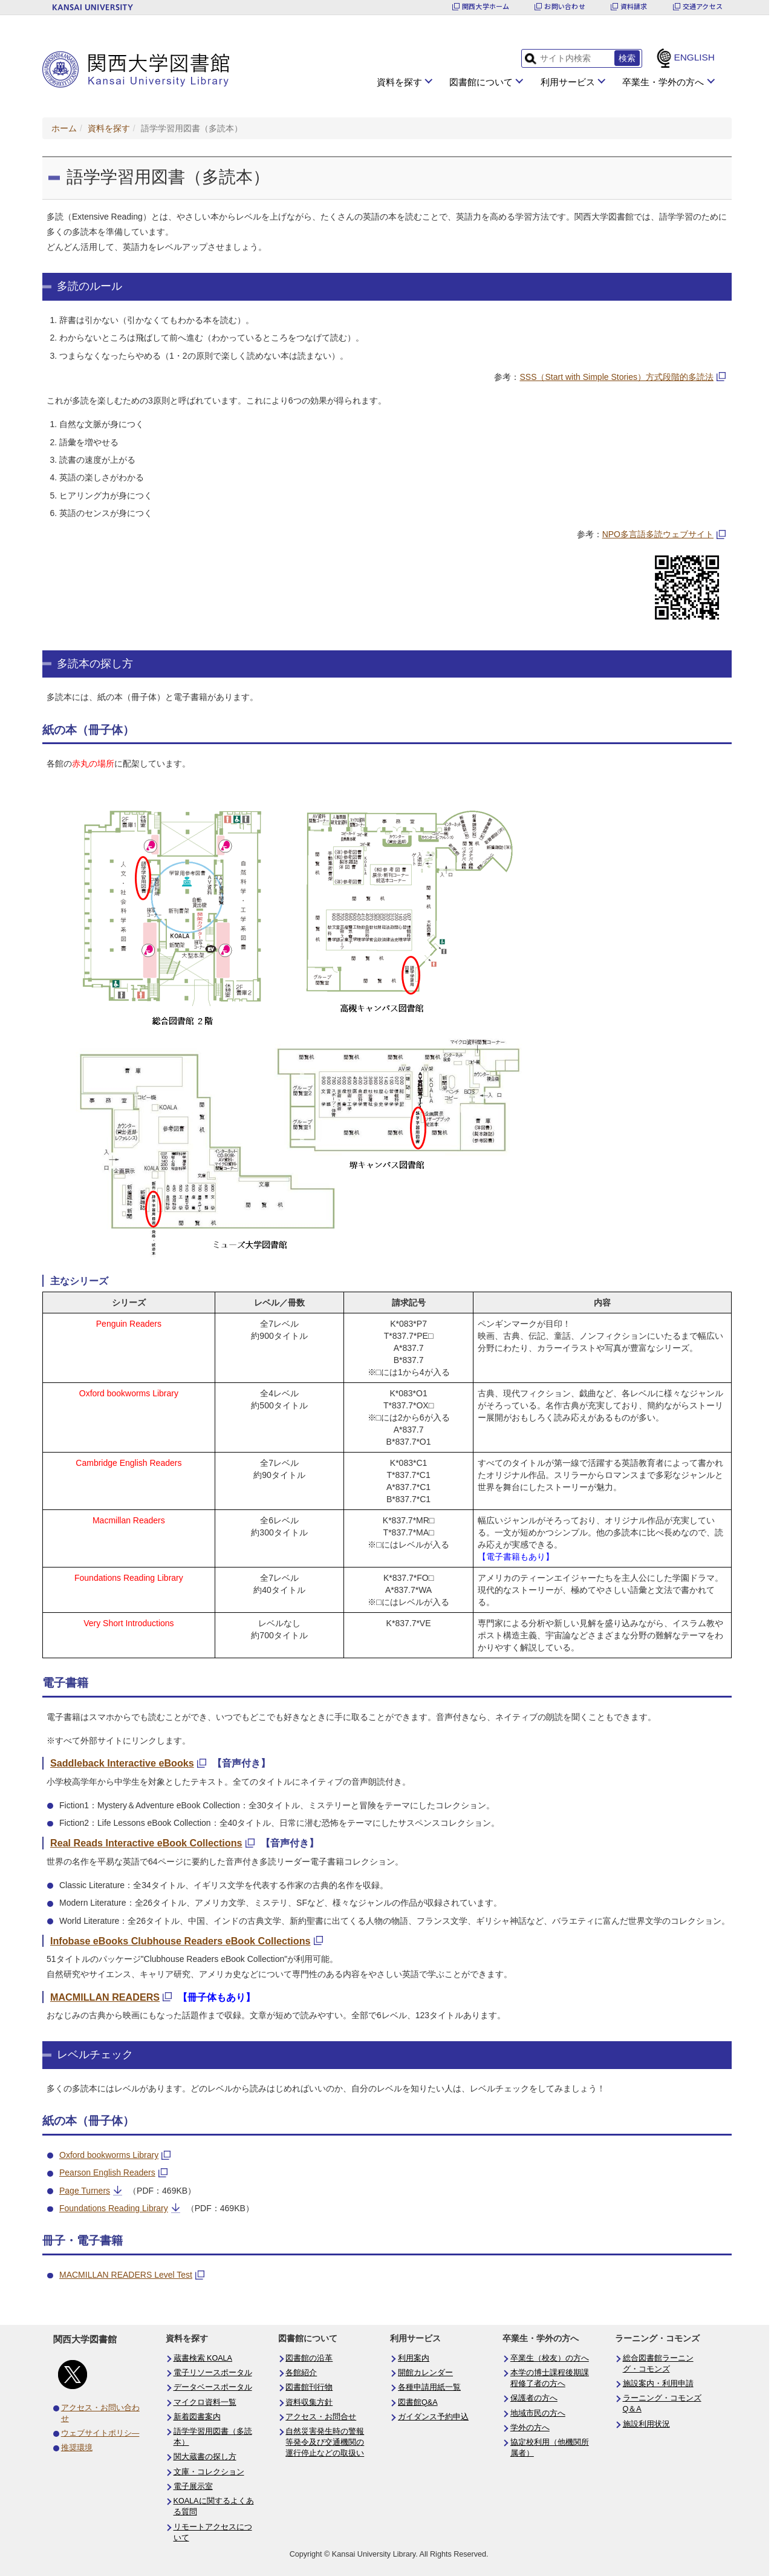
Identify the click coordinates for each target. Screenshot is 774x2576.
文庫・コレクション (209, 2472)
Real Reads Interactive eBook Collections (146, 1842)
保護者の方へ (534, 2398)
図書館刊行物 (309, 2387)
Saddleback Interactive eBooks (122, 1762)
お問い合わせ (564, 6)
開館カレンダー (425, 2372)
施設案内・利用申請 (658, 2383)
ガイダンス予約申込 (433, 2417)
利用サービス (568, 82)
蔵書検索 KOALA (203, 2358)
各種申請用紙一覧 (429, 2387)
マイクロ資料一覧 (205, 2402)
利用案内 (413, 2358)
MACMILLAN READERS (105, 1997)
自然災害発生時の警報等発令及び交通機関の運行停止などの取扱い (324, 2442)
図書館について (481, 82)
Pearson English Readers (107, 2172)
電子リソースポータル (213, 2372)
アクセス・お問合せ (320, 2417)
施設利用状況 (646, 2424)
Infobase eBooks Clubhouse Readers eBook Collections (180, 1940)
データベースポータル (213, 2387)
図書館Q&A (418, 2402)
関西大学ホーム (486, 6)
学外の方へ (530, 2428)
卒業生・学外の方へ (663, 82)
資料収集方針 (309, 2402)
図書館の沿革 (309, 2358)
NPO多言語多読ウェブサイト (658, 534)
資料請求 (634, 6)
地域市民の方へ (537, 2413)
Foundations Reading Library (113, 2208)
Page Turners (84, 2190)
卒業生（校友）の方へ (549, 2358)
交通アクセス (703, 6)
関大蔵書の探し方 (205, 2457)
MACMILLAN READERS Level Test (125, 2275)
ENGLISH (694, 57)
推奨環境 (77, 2448)
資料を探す (399, 82)
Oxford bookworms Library (108, 2155)
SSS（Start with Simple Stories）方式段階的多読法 (616, 377)
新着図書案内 (197, 2417)
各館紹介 (301, 2372)
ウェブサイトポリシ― (100, 2433)
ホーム (64, 128)
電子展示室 (193, 2486)
